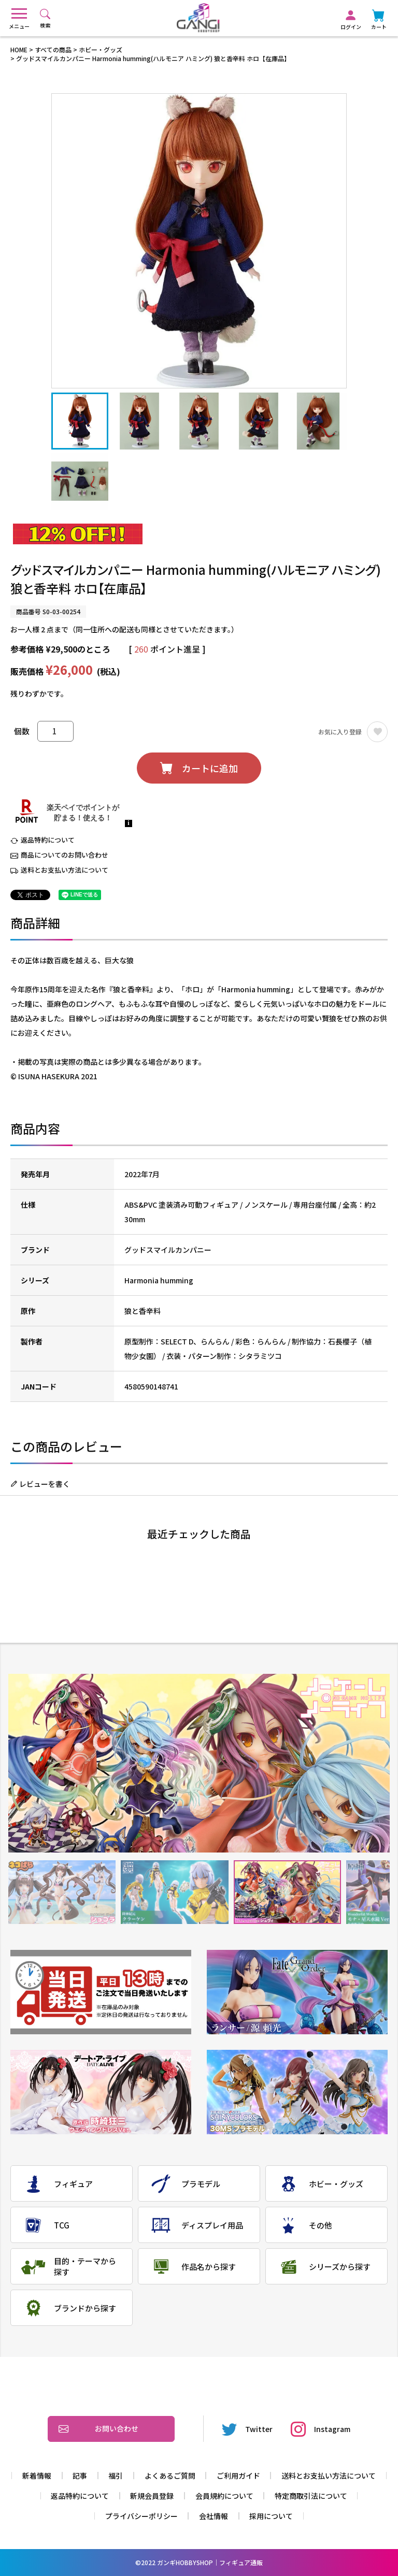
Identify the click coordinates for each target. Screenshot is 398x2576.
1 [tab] (62, 1891)
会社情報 (213, 2516)
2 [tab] (174, 1891)
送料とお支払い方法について (64, 870)
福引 (115, 2475)
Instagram (320, 2429)
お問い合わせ (98, 2429)
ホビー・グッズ (100, 49)
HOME (18, 49)
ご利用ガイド (238, 2475)
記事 (80, 2475)
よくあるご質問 (170, 2475)
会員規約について (224, 2496)
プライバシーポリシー (141, 2516)
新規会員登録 (152, 2496)
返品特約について (48, 840)
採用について (271, 2516)
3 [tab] (288, 1891)
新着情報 (36, 2475)
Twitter (247, 2429)
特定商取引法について (311, 2496)
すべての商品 (53, 49)
